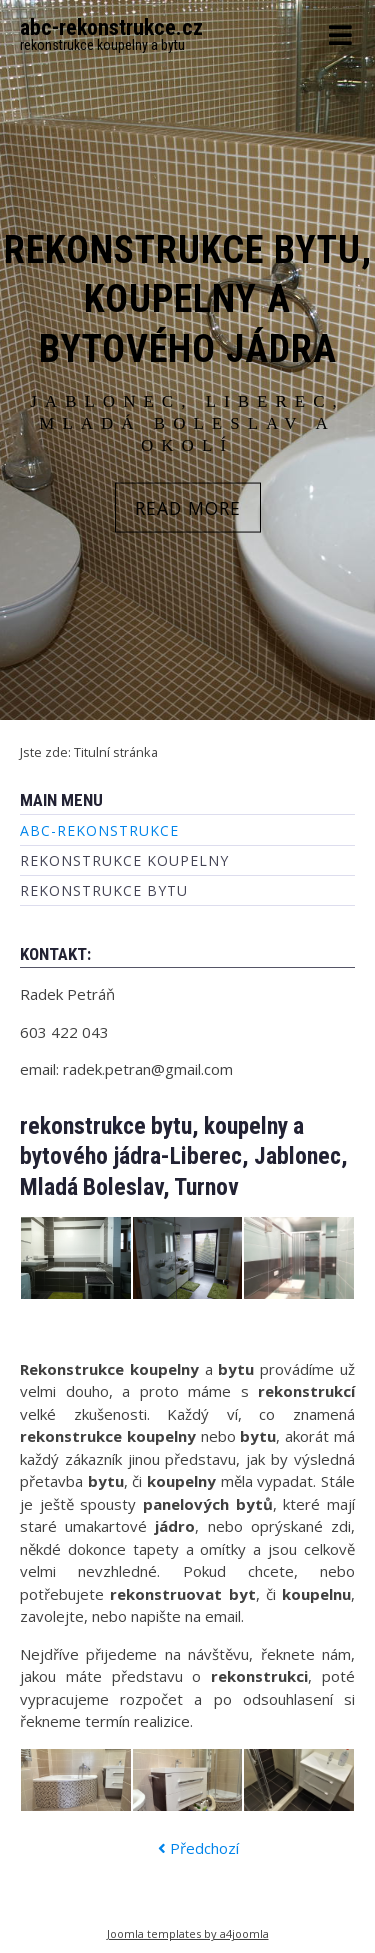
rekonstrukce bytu (104, 890)
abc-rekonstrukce (99, 830)
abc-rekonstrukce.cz (111, 27)
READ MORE (188, 507)
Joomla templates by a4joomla (188, 1933)
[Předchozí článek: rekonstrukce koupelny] (198, 1848)
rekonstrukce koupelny (124, 860)
